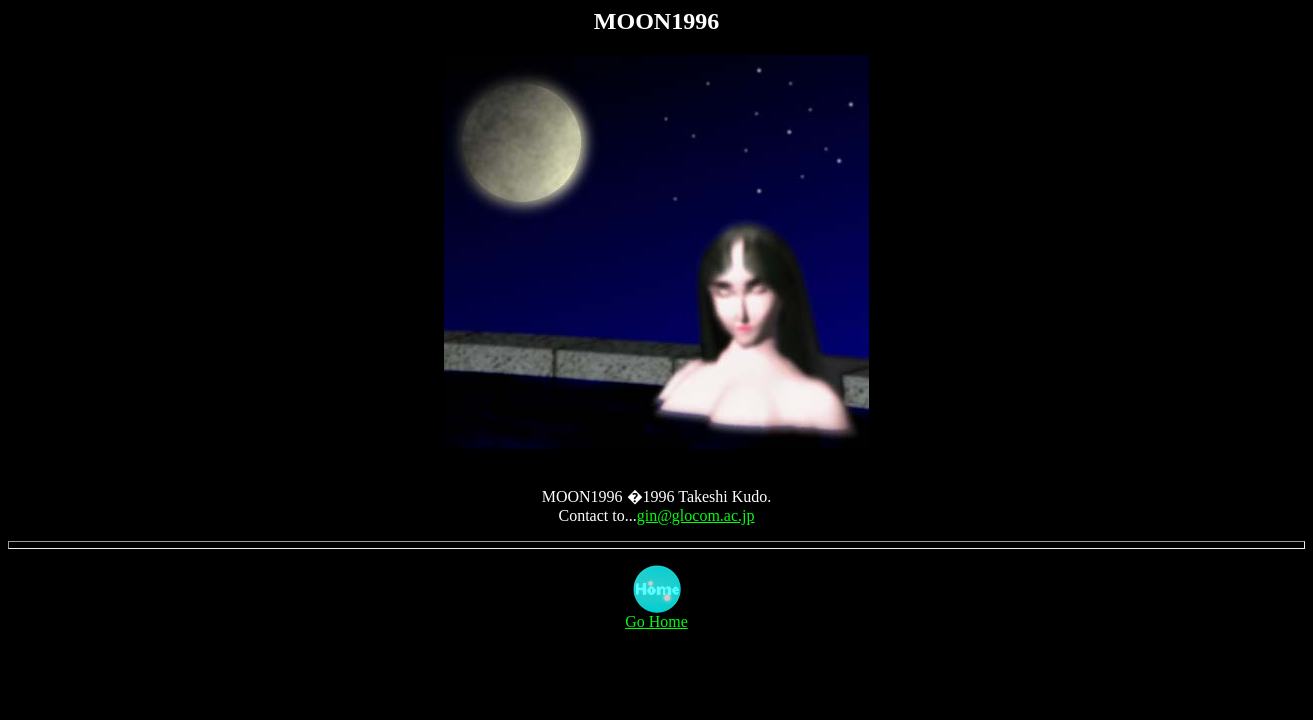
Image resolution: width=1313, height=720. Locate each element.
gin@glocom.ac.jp (696, 515)
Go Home (656, 614)
